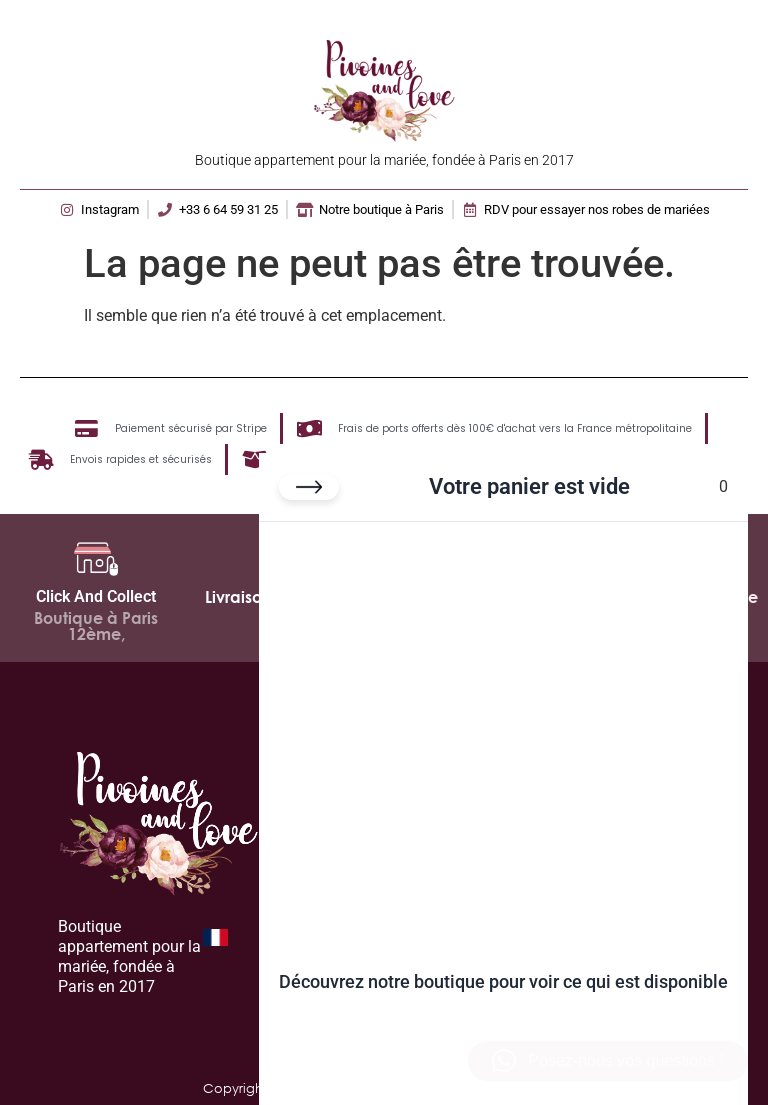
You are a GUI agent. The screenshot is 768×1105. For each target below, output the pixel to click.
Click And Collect (96, 596)
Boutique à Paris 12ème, (96, 626)
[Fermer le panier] (309, 487)
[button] (608, 1061)
